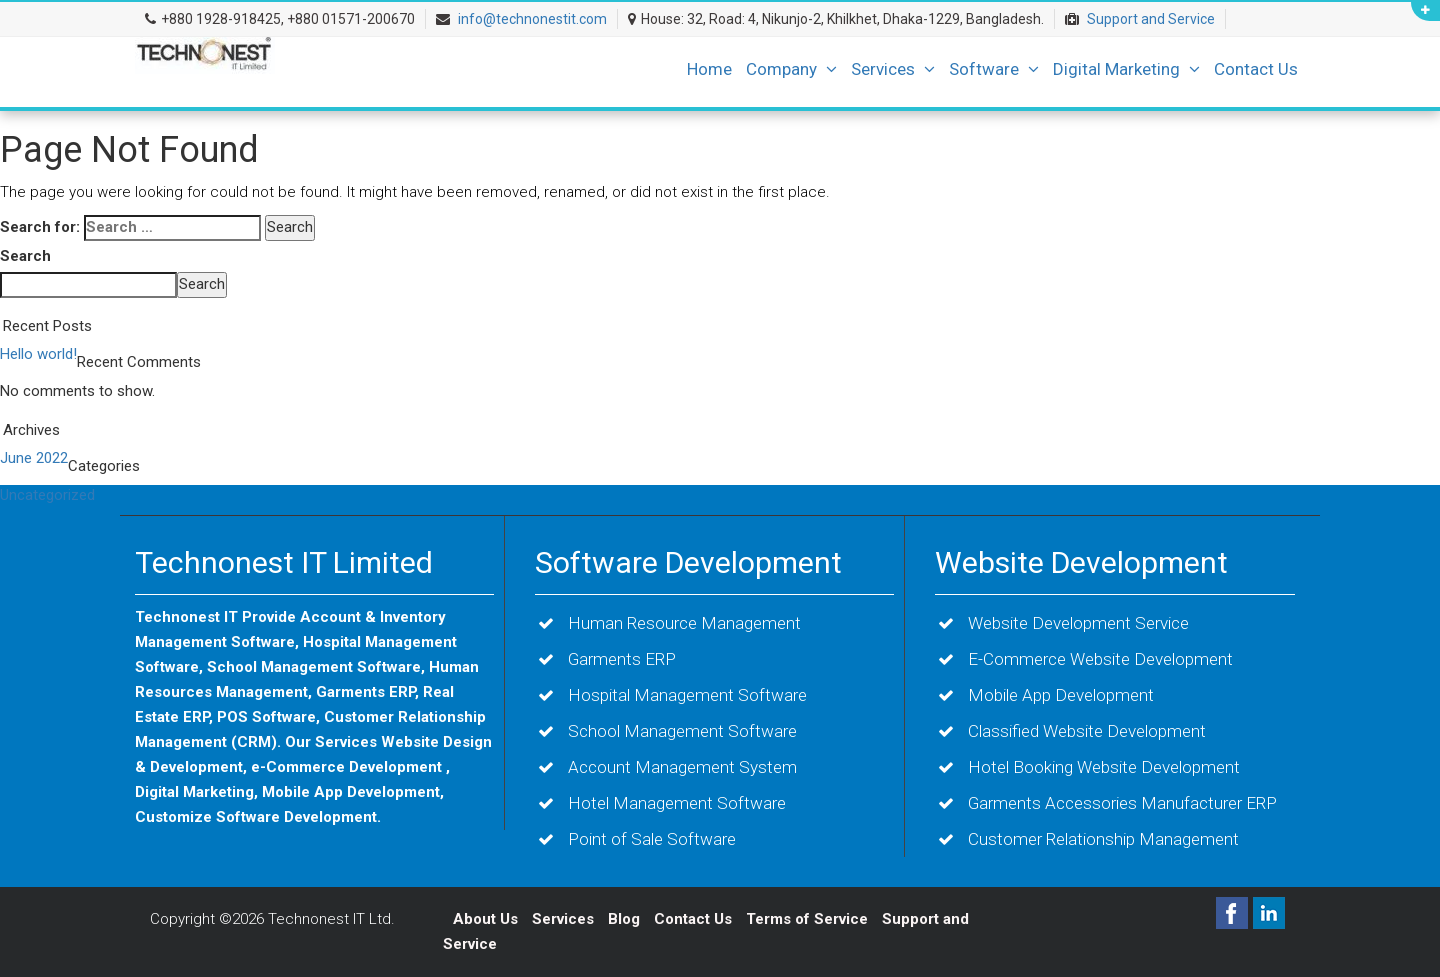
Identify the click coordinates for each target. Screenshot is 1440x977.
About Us (485, 919)
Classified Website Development (1087, 731)
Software (994, 69)
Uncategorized (47, 495)
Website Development (1081, 562)
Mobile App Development (1061, 695)
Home (709, 69)
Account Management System (682, 767)
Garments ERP (622, 659)
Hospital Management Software (687, 695)
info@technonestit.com (532, 19)
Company (791, 69)
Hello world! (38, 354)
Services (893, 69)
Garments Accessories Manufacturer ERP (1122, 803)
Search (25, 256)
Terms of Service (807, 919)
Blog (626, 919)
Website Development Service (1078, 623)
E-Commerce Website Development (1100, 659)
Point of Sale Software (652, 839)
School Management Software (682, 731)
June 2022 (34, 458)
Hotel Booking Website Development (1104, 767)
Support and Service (1151, 19)
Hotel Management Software (677, 803)
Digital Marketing (1126, 69)
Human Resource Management (684, 623)
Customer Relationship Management (1103, 839)
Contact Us (1256, 69)
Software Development (688, 562)
